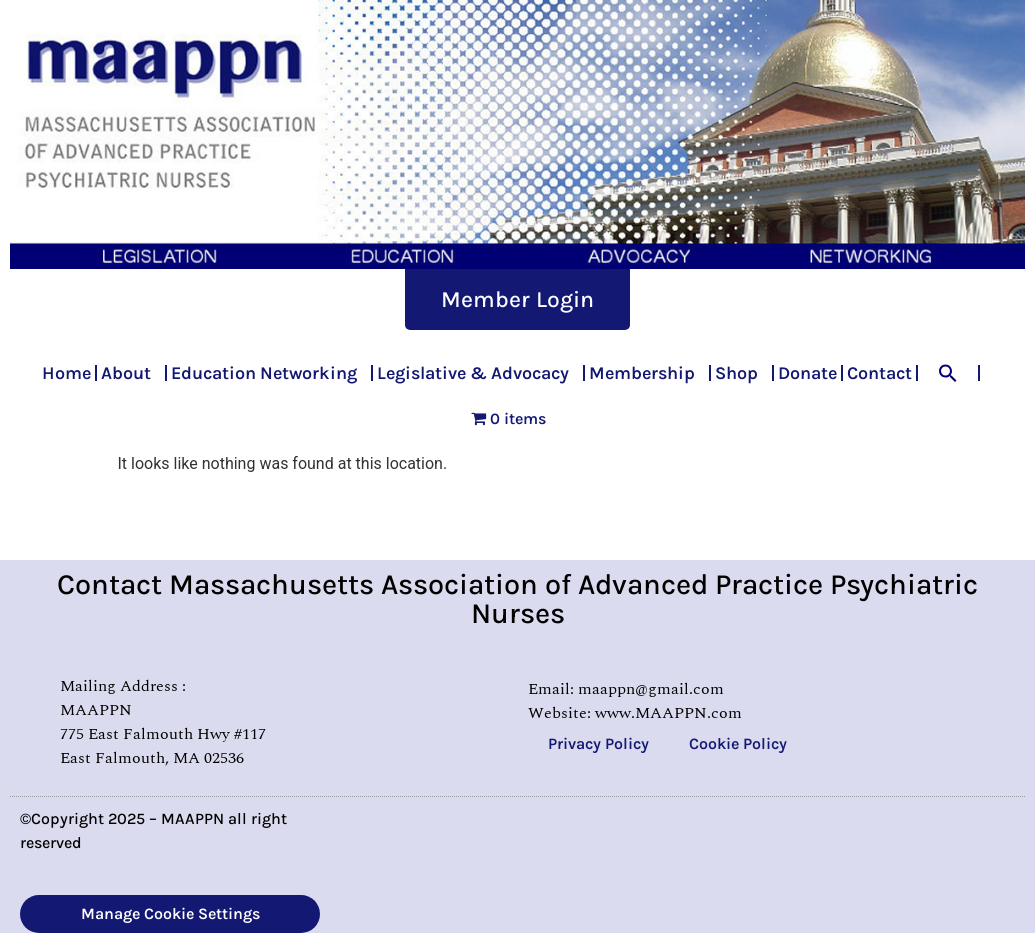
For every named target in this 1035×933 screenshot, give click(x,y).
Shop (741, 373)
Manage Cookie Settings (170, 913)
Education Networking (269, 373)
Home (66, 373)
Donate (807, 373)
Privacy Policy (598, 743)
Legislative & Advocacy (478, 373)
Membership (647, 373)
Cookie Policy (738, 743)
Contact (879, 373)
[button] (948, 373)
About (131, 373)
